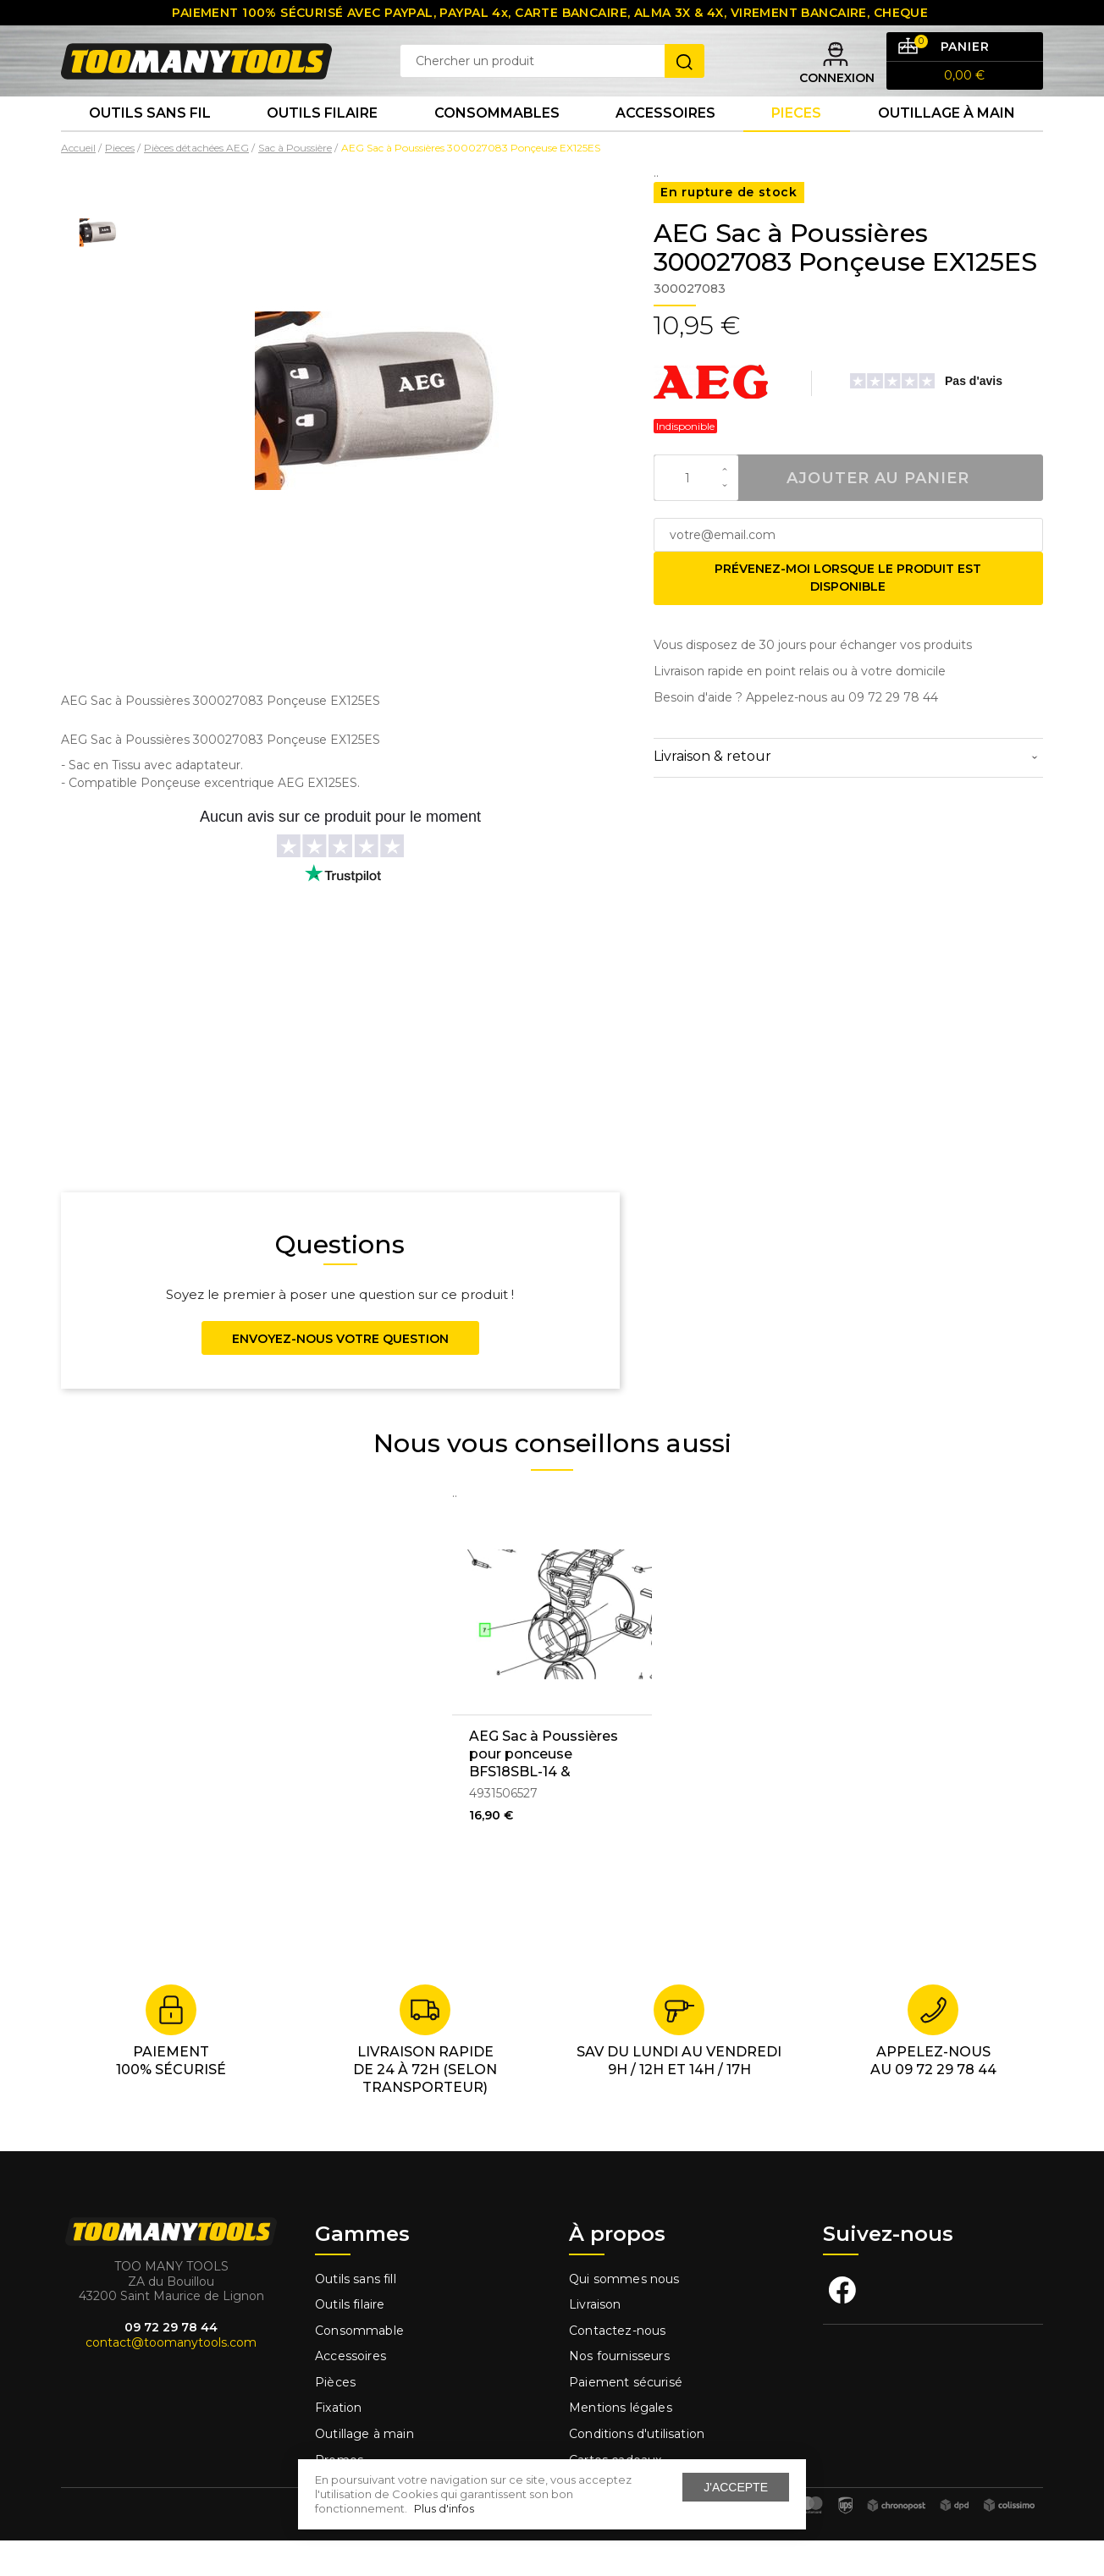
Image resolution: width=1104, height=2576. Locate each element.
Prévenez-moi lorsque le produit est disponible (848, 613)
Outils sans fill (355, 2313)
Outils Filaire (322, 143)
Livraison (595, 2340)
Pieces (796, 143)
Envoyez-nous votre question (340, 1374)
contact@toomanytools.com (171, 2378)
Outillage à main (946, 143)
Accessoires (665, 143)
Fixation (338, 2443)
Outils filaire (349, 2340)
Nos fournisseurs (619, 2391)
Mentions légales (622, 2443)
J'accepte (736, 2487)
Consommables (497, 143)
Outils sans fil (150, 143)
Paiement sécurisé (625, 2417)
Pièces (335, 2417)
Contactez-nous (617, 2366)
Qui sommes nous (624, 2313)
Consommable (359, 2366)
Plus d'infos (444, 2508)
